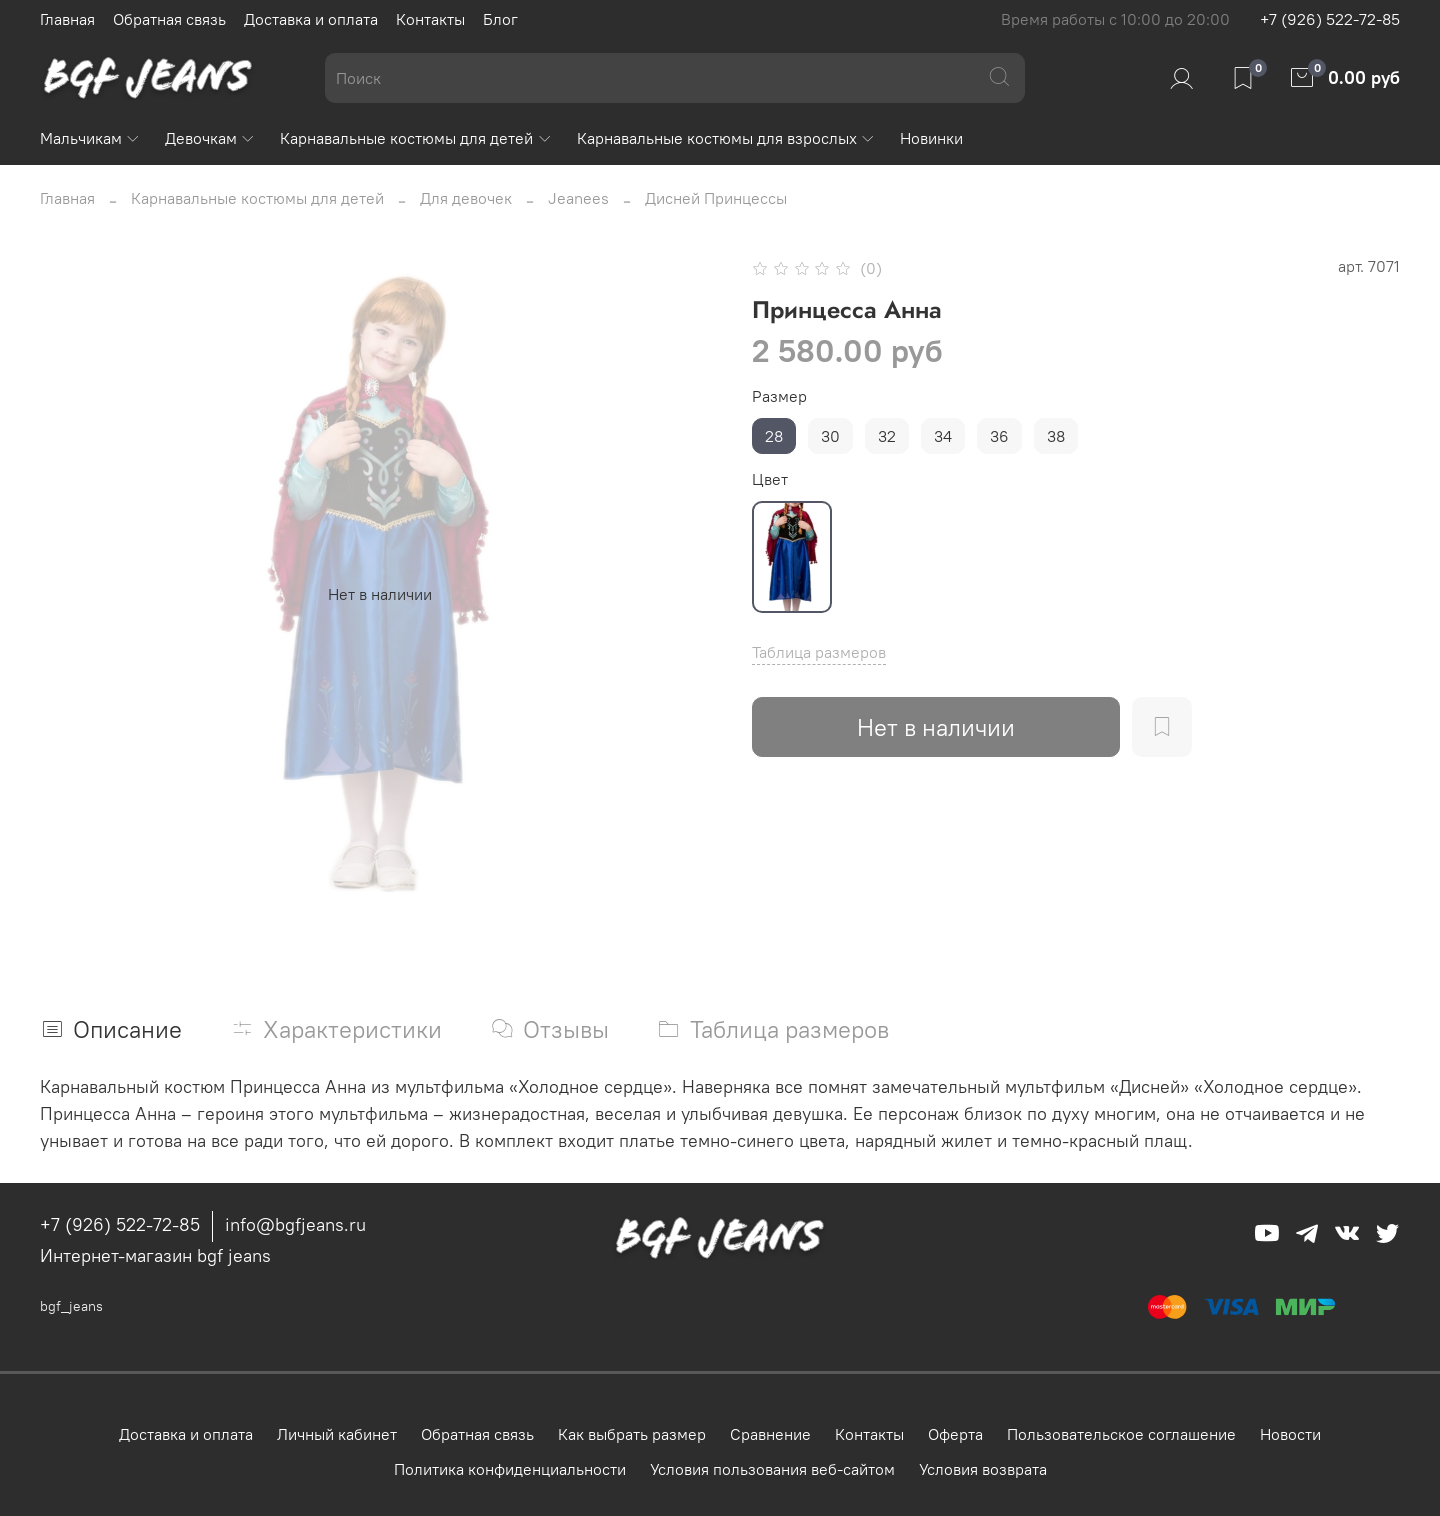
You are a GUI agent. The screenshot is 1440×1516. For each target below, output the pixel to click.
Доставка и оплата (311, 19)
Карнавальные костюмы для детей (416, 138)
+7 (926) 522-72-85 (1330, 19)
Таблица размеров (819, 652)
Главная (67, 19)
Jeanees (578, 198)
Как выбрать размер (632, 1434)
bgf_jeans (71, 1306)
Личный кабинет (337, 1434)
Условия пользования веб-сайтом (772, 1469)
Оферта (955, 1434)
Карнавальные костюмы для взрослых (726, 138)
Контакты (430, 19)
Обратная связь (169, 19)
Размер (779, 396)
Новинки (931, 138)
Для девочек (466, 198)
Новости (1290, 1434)
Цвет (770, 479)
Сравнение (770, 1434)
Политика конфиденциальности (510, 1469)
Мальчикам (90, 138)
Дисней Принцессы (716, 198)
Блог (500, 19)
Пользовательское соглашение (1121, 1434)
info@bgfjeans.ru (295, 1224)
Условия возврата (983, 1469)
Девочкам (210, 138)
